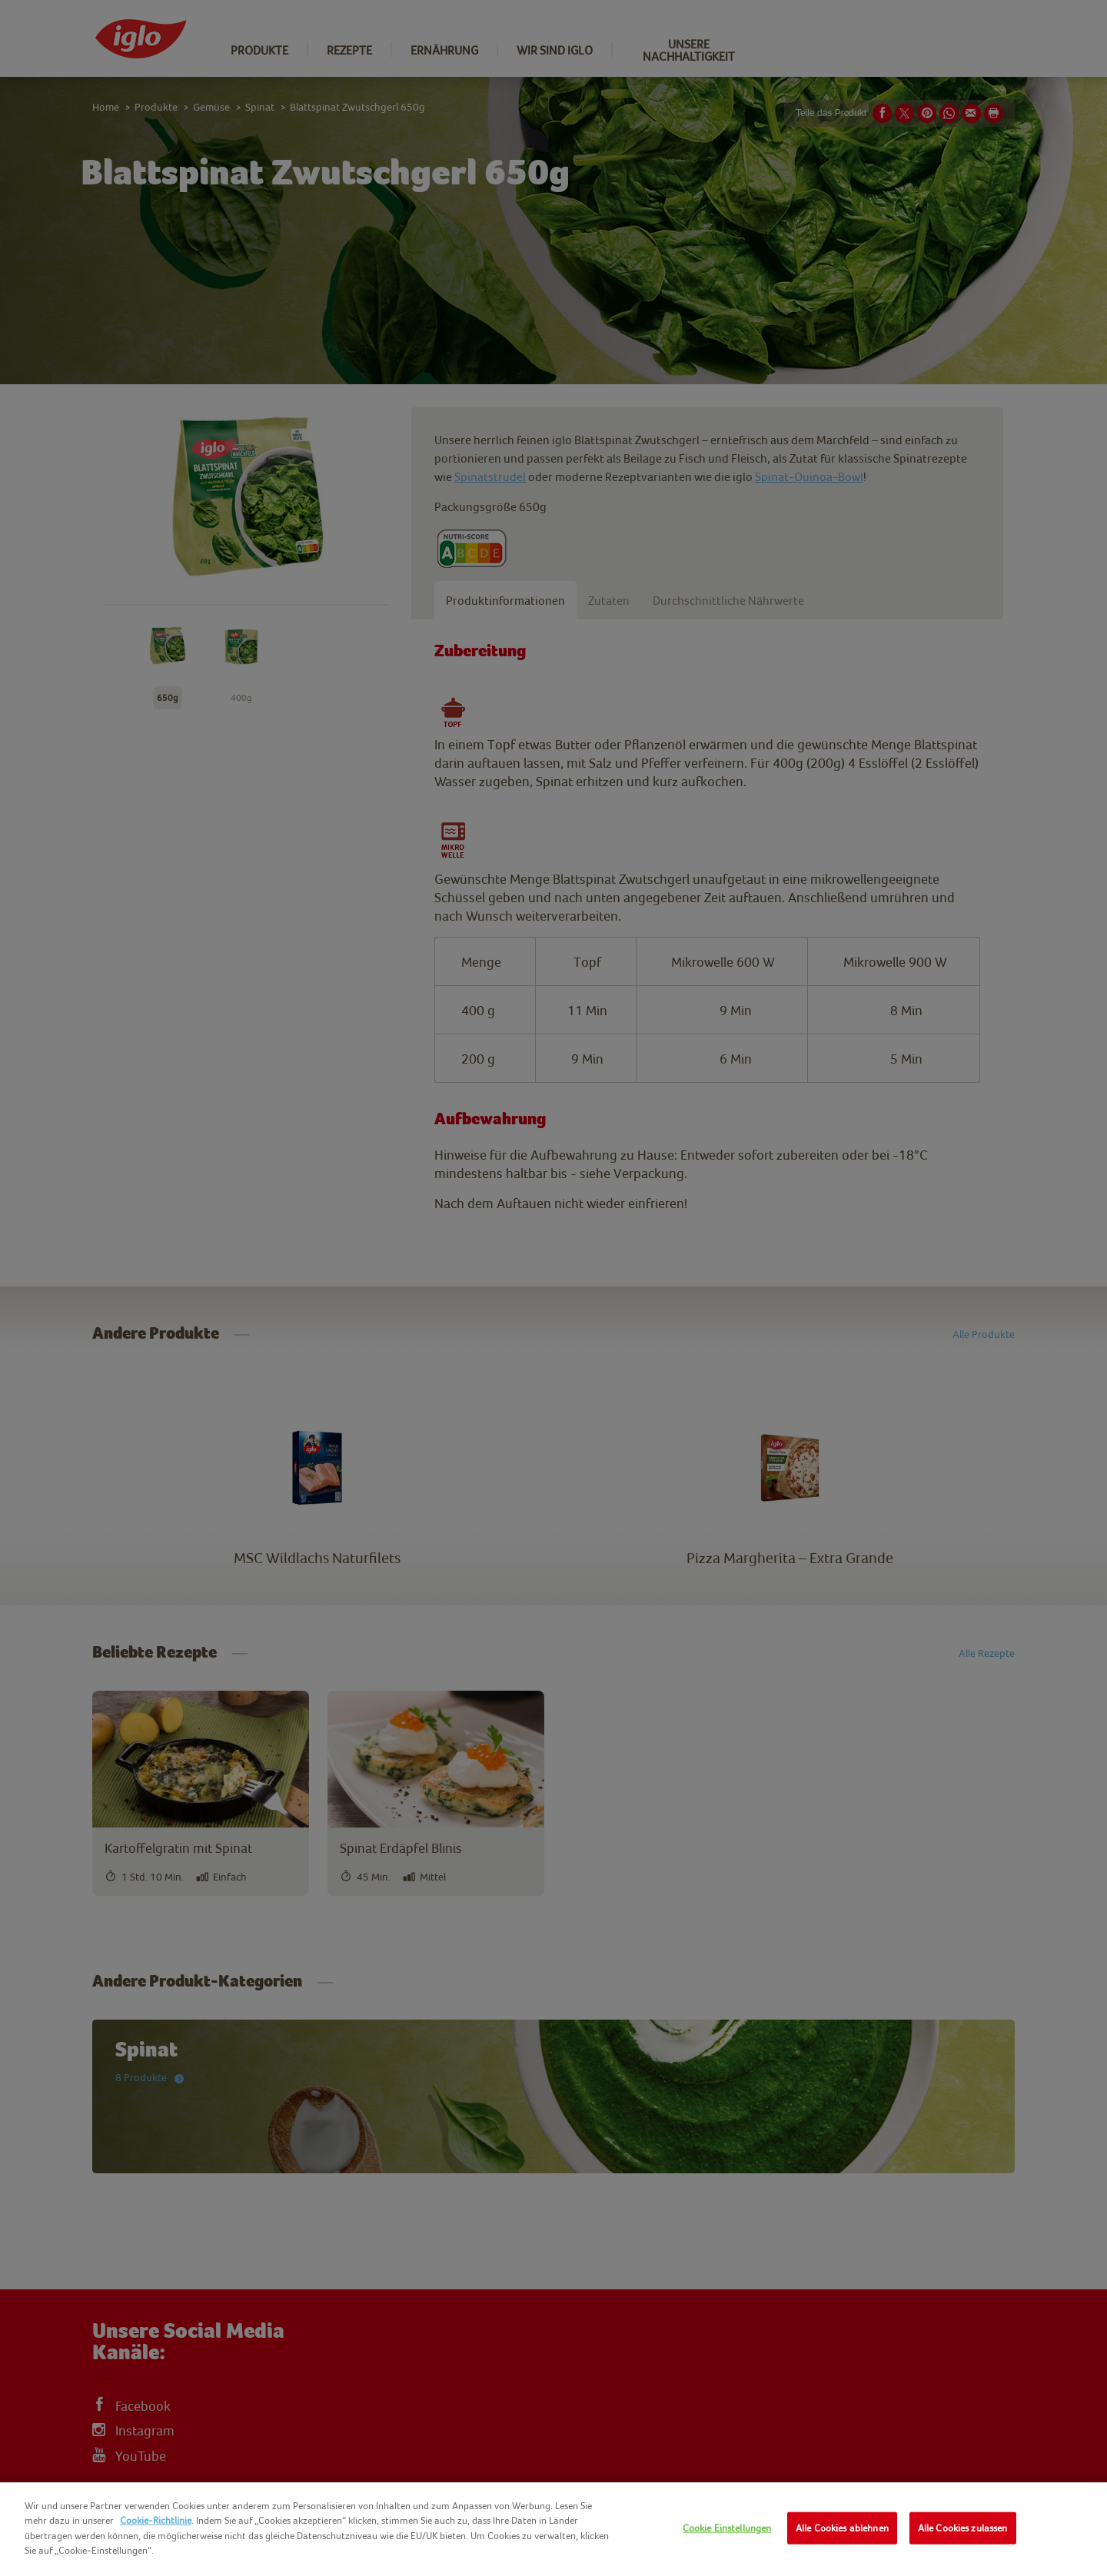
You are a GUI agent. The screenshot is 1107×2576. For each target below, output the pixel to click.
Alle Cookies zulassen (963, 2528)
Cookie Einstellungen (727, 2528)
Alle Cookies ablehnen (842, 2528)
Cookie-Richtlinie (155, 2520)
